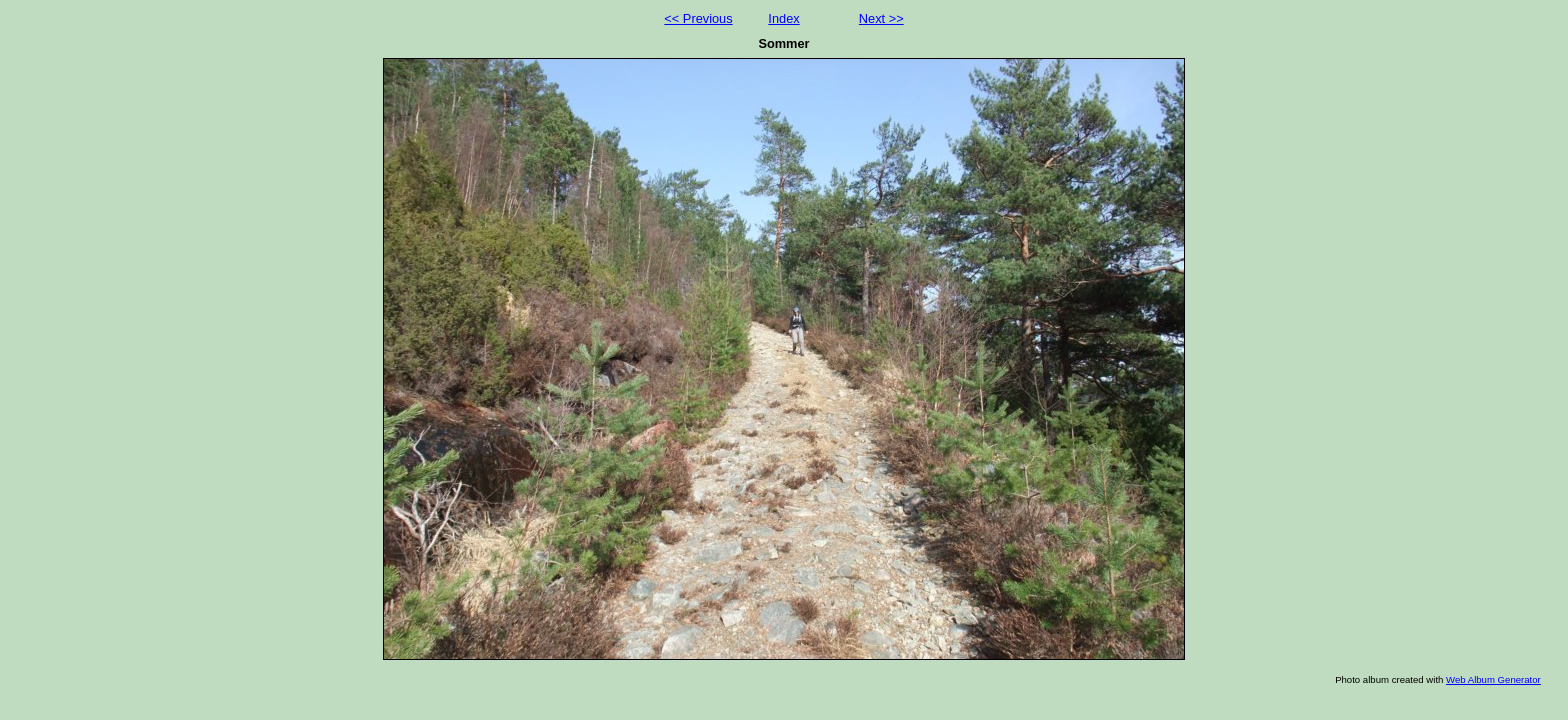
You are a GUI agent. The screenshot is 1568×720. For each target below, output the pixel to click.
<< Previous (698, 18)
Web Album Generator (1493, 679)
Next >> (881, 18)
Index (783, 18)
